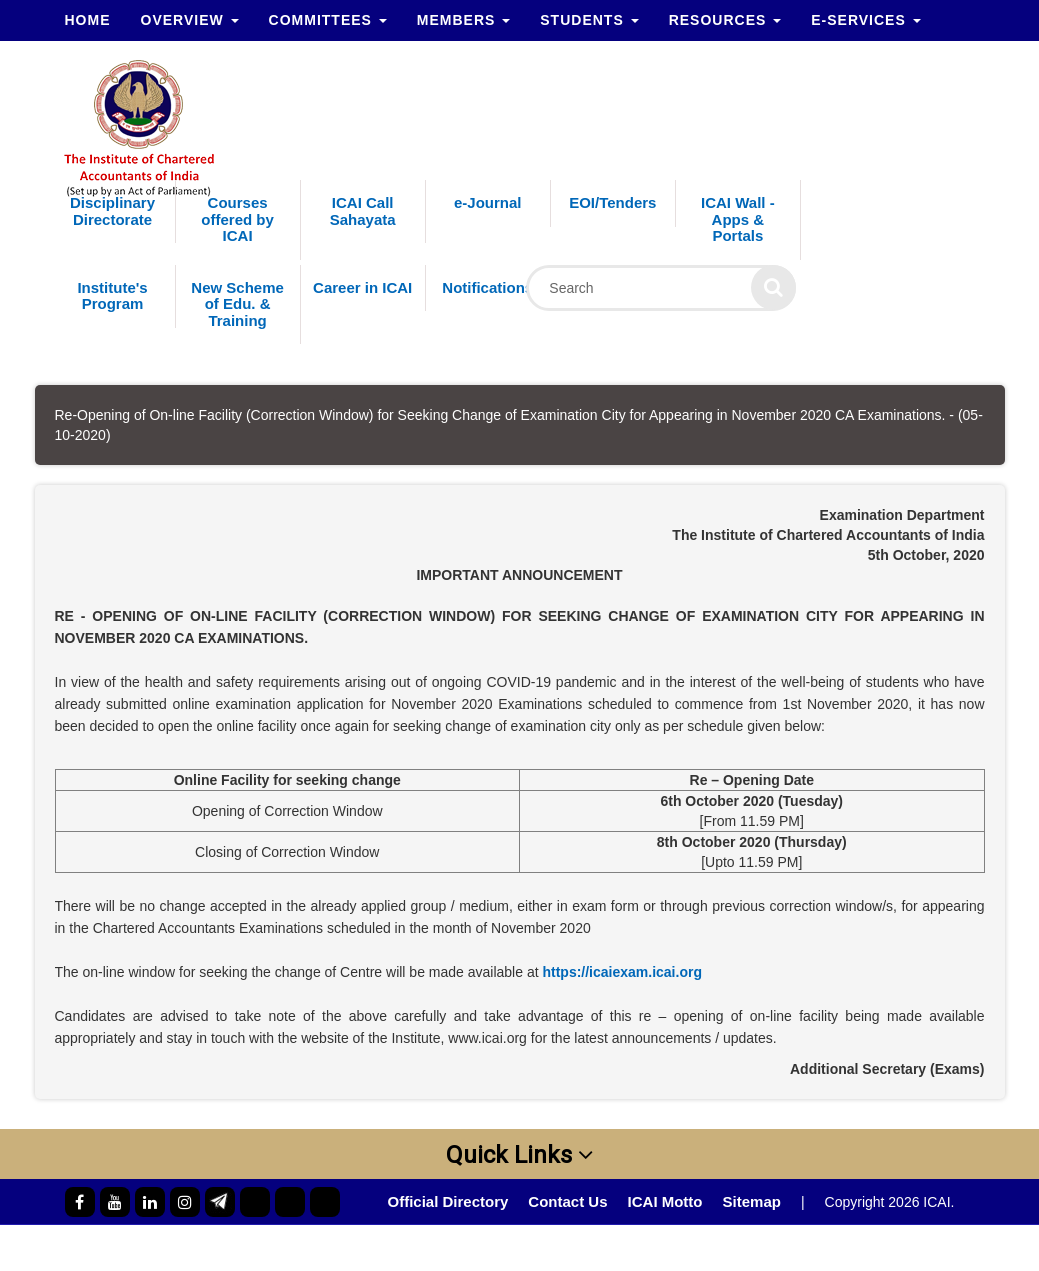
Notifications (487, 287)
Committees (328, 20)
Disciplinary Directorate (112, 211)
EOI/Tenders (612, 202)
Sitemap (752, 1201)
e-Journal (488, 202)
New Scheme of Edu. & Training (237, 304)
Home (88, 20)
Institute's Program (112, 296)
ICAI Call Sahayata (363, 211)
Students (589, 20)
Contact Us (567, 1201)
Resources (725, 20)
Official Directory (447, 1201)
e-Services (865, 20)
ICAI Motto (665, 1201)
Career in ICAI (362, 287)
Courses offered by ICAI (237, 219)
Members (463, 20)
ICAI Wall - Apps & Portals (738, 219)
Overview (190, 20)
